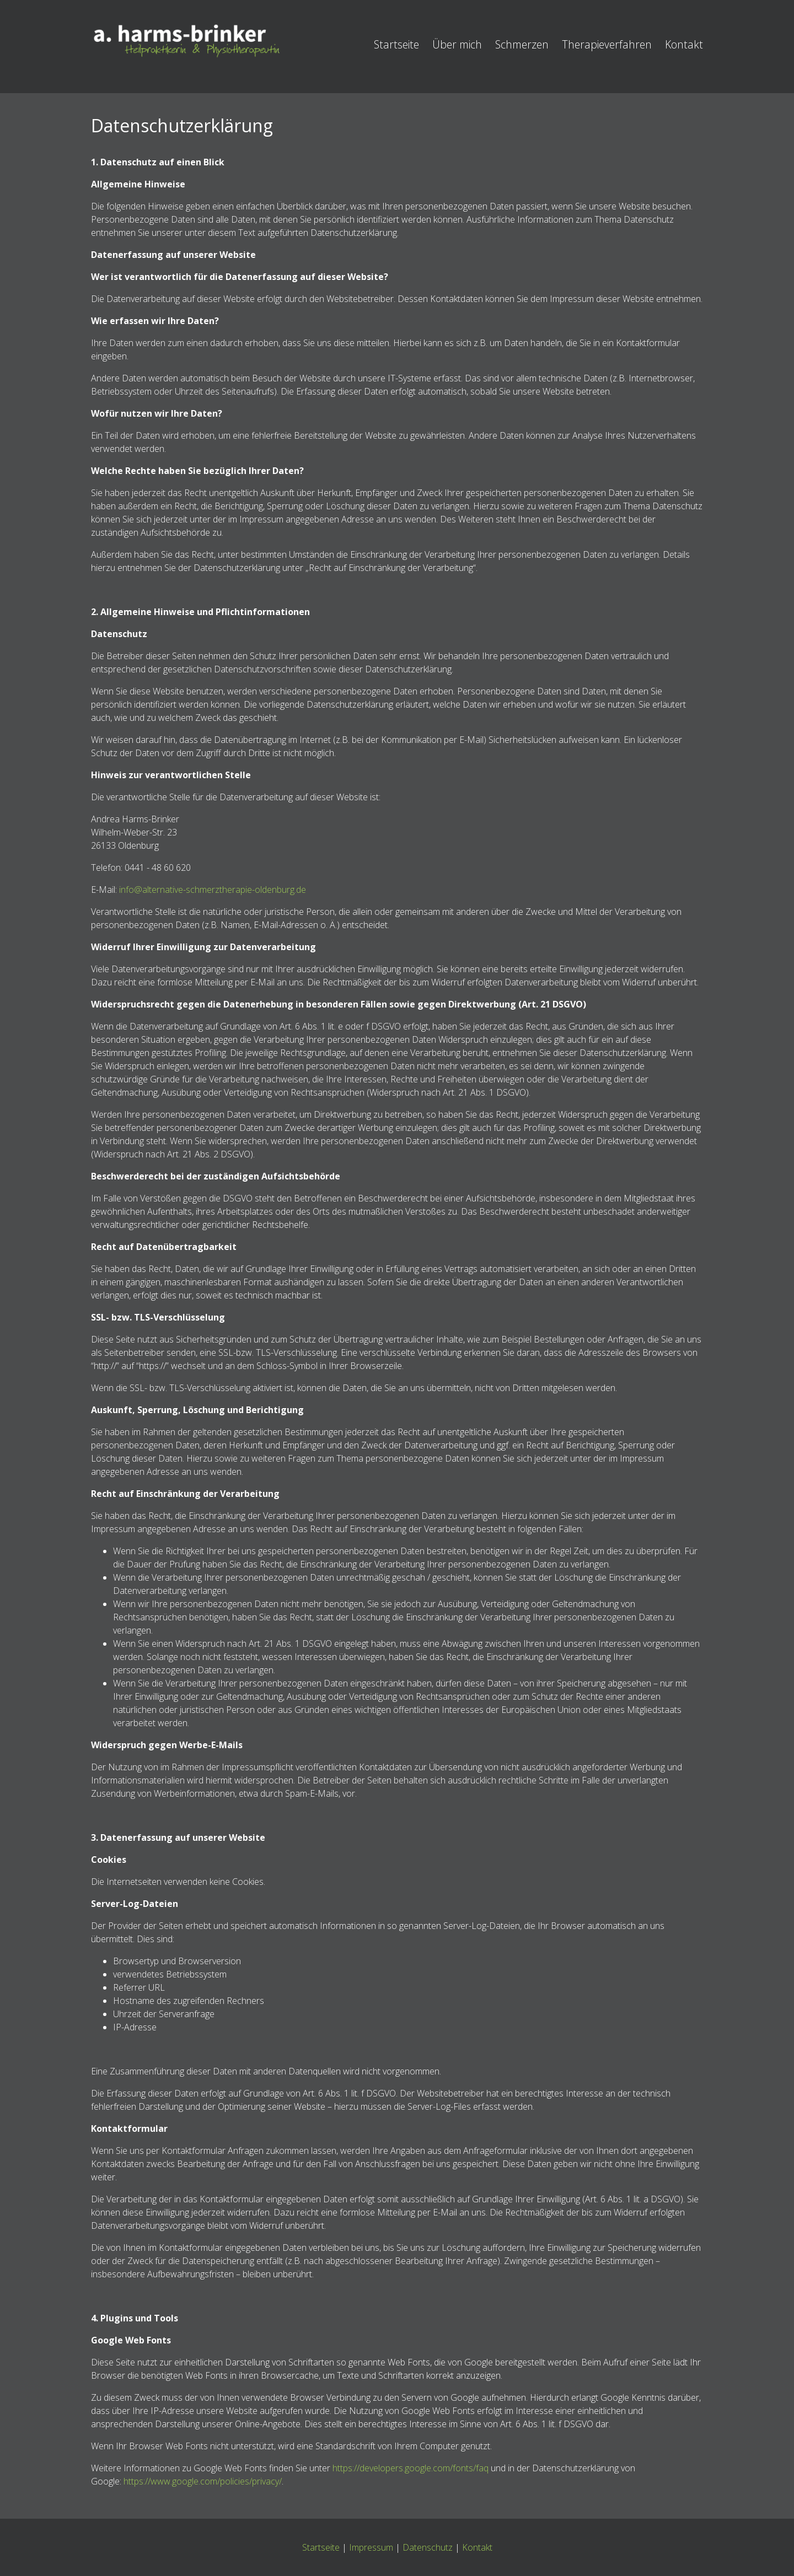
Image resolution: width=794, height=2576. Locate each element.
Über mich (457, 44)
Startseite (396, 44)
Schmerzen (522, 44)
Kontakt (684, 44)
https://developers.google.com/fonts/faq (410, 2468)
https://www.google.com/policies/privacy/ (203, 2481)
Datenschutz (428, 2547)
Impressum (371, 2547)
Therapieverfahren (607, 44)
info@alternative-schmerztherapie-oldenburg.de (212, 889)
